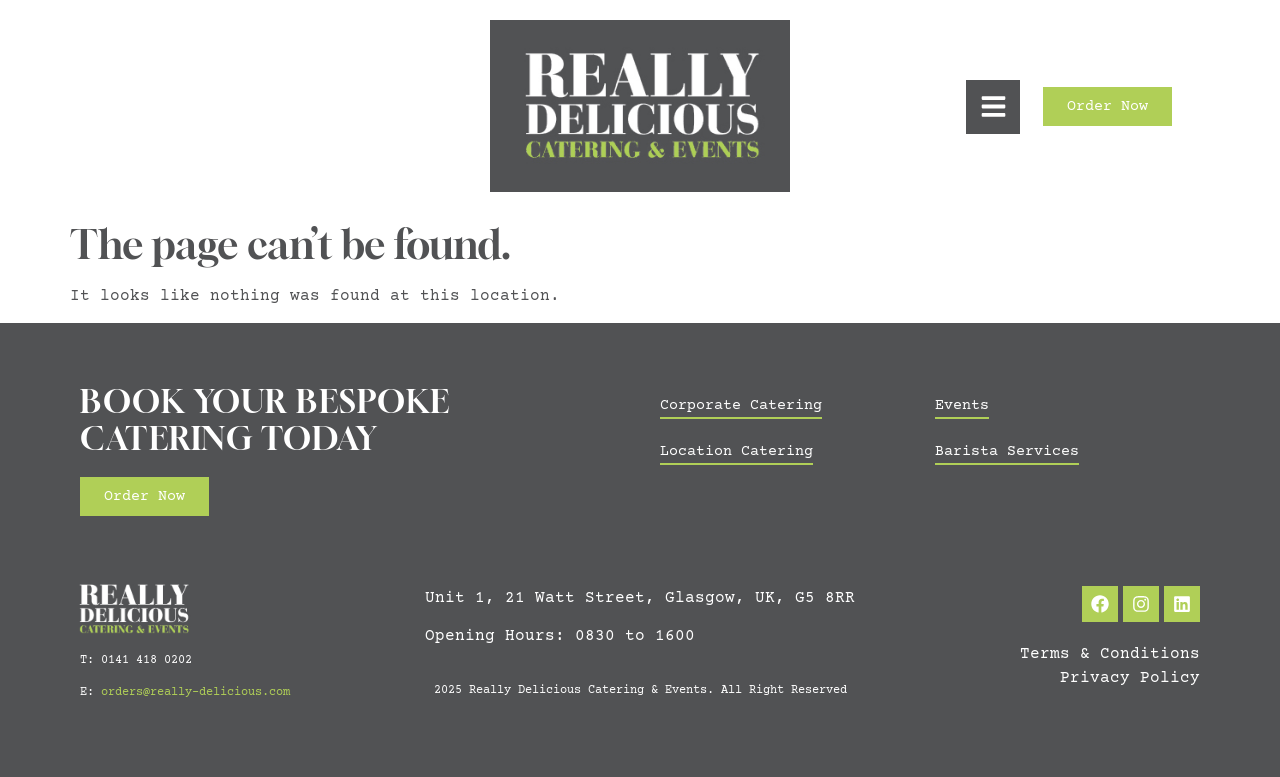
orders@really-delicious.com (195, 692)
